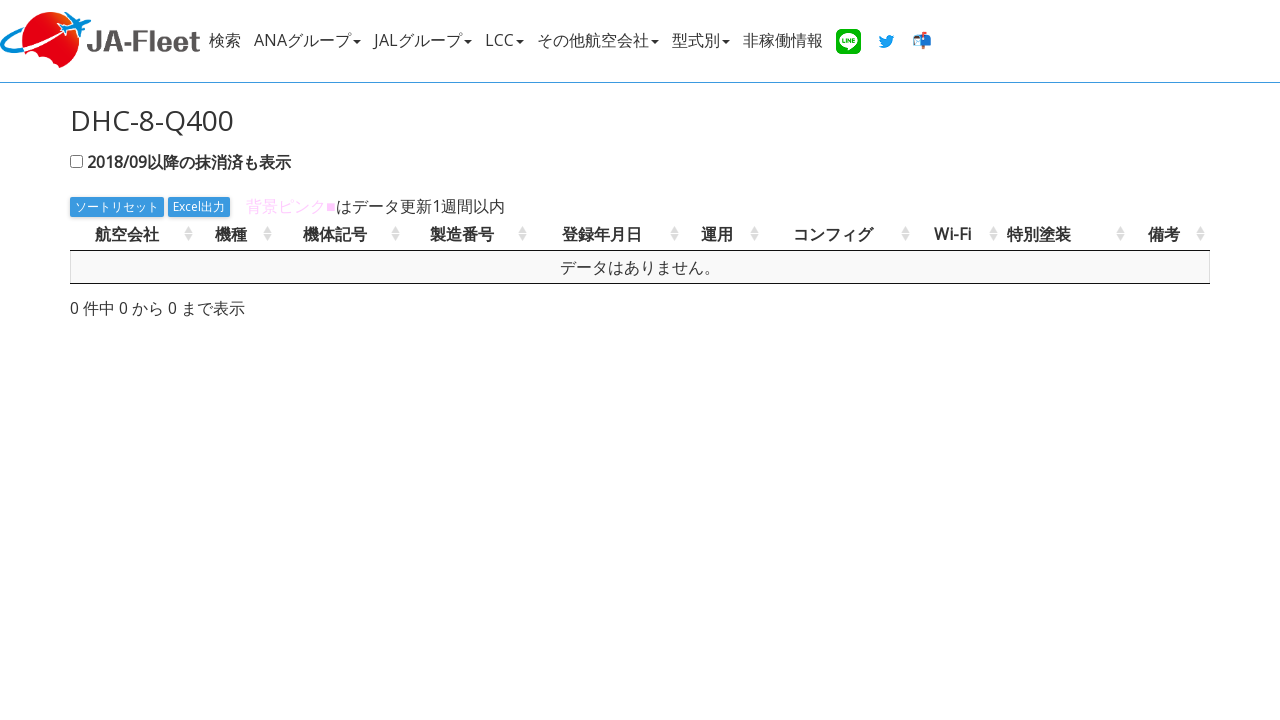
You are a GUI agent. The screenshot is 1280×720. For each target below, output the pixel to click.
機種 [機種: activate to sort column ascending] (231, 234)
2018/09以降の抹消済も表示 (189, 162)
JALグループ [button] (423, 40)
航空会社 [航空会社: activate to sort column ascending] (127, 234)
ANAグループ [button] (307, 40)
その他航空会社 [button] (598, 40)
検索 (225, 40)
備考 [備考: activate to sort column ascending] (1164, 234)
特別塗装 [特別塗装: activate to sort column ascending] (1039, 234)
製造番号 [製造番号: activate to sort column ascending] (462, 234)
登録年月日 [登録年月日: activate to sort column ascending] (602, 234)
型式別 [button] (701, 40)
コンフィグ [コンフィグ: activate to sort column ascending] (833, 234)
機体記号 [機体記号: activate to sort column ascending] (335, 234)
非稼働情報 (783, 40)
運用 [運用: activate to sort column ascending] (717, 234)
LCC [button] (504, 40)
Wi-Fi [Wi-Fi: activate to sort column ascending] (952, 234)
